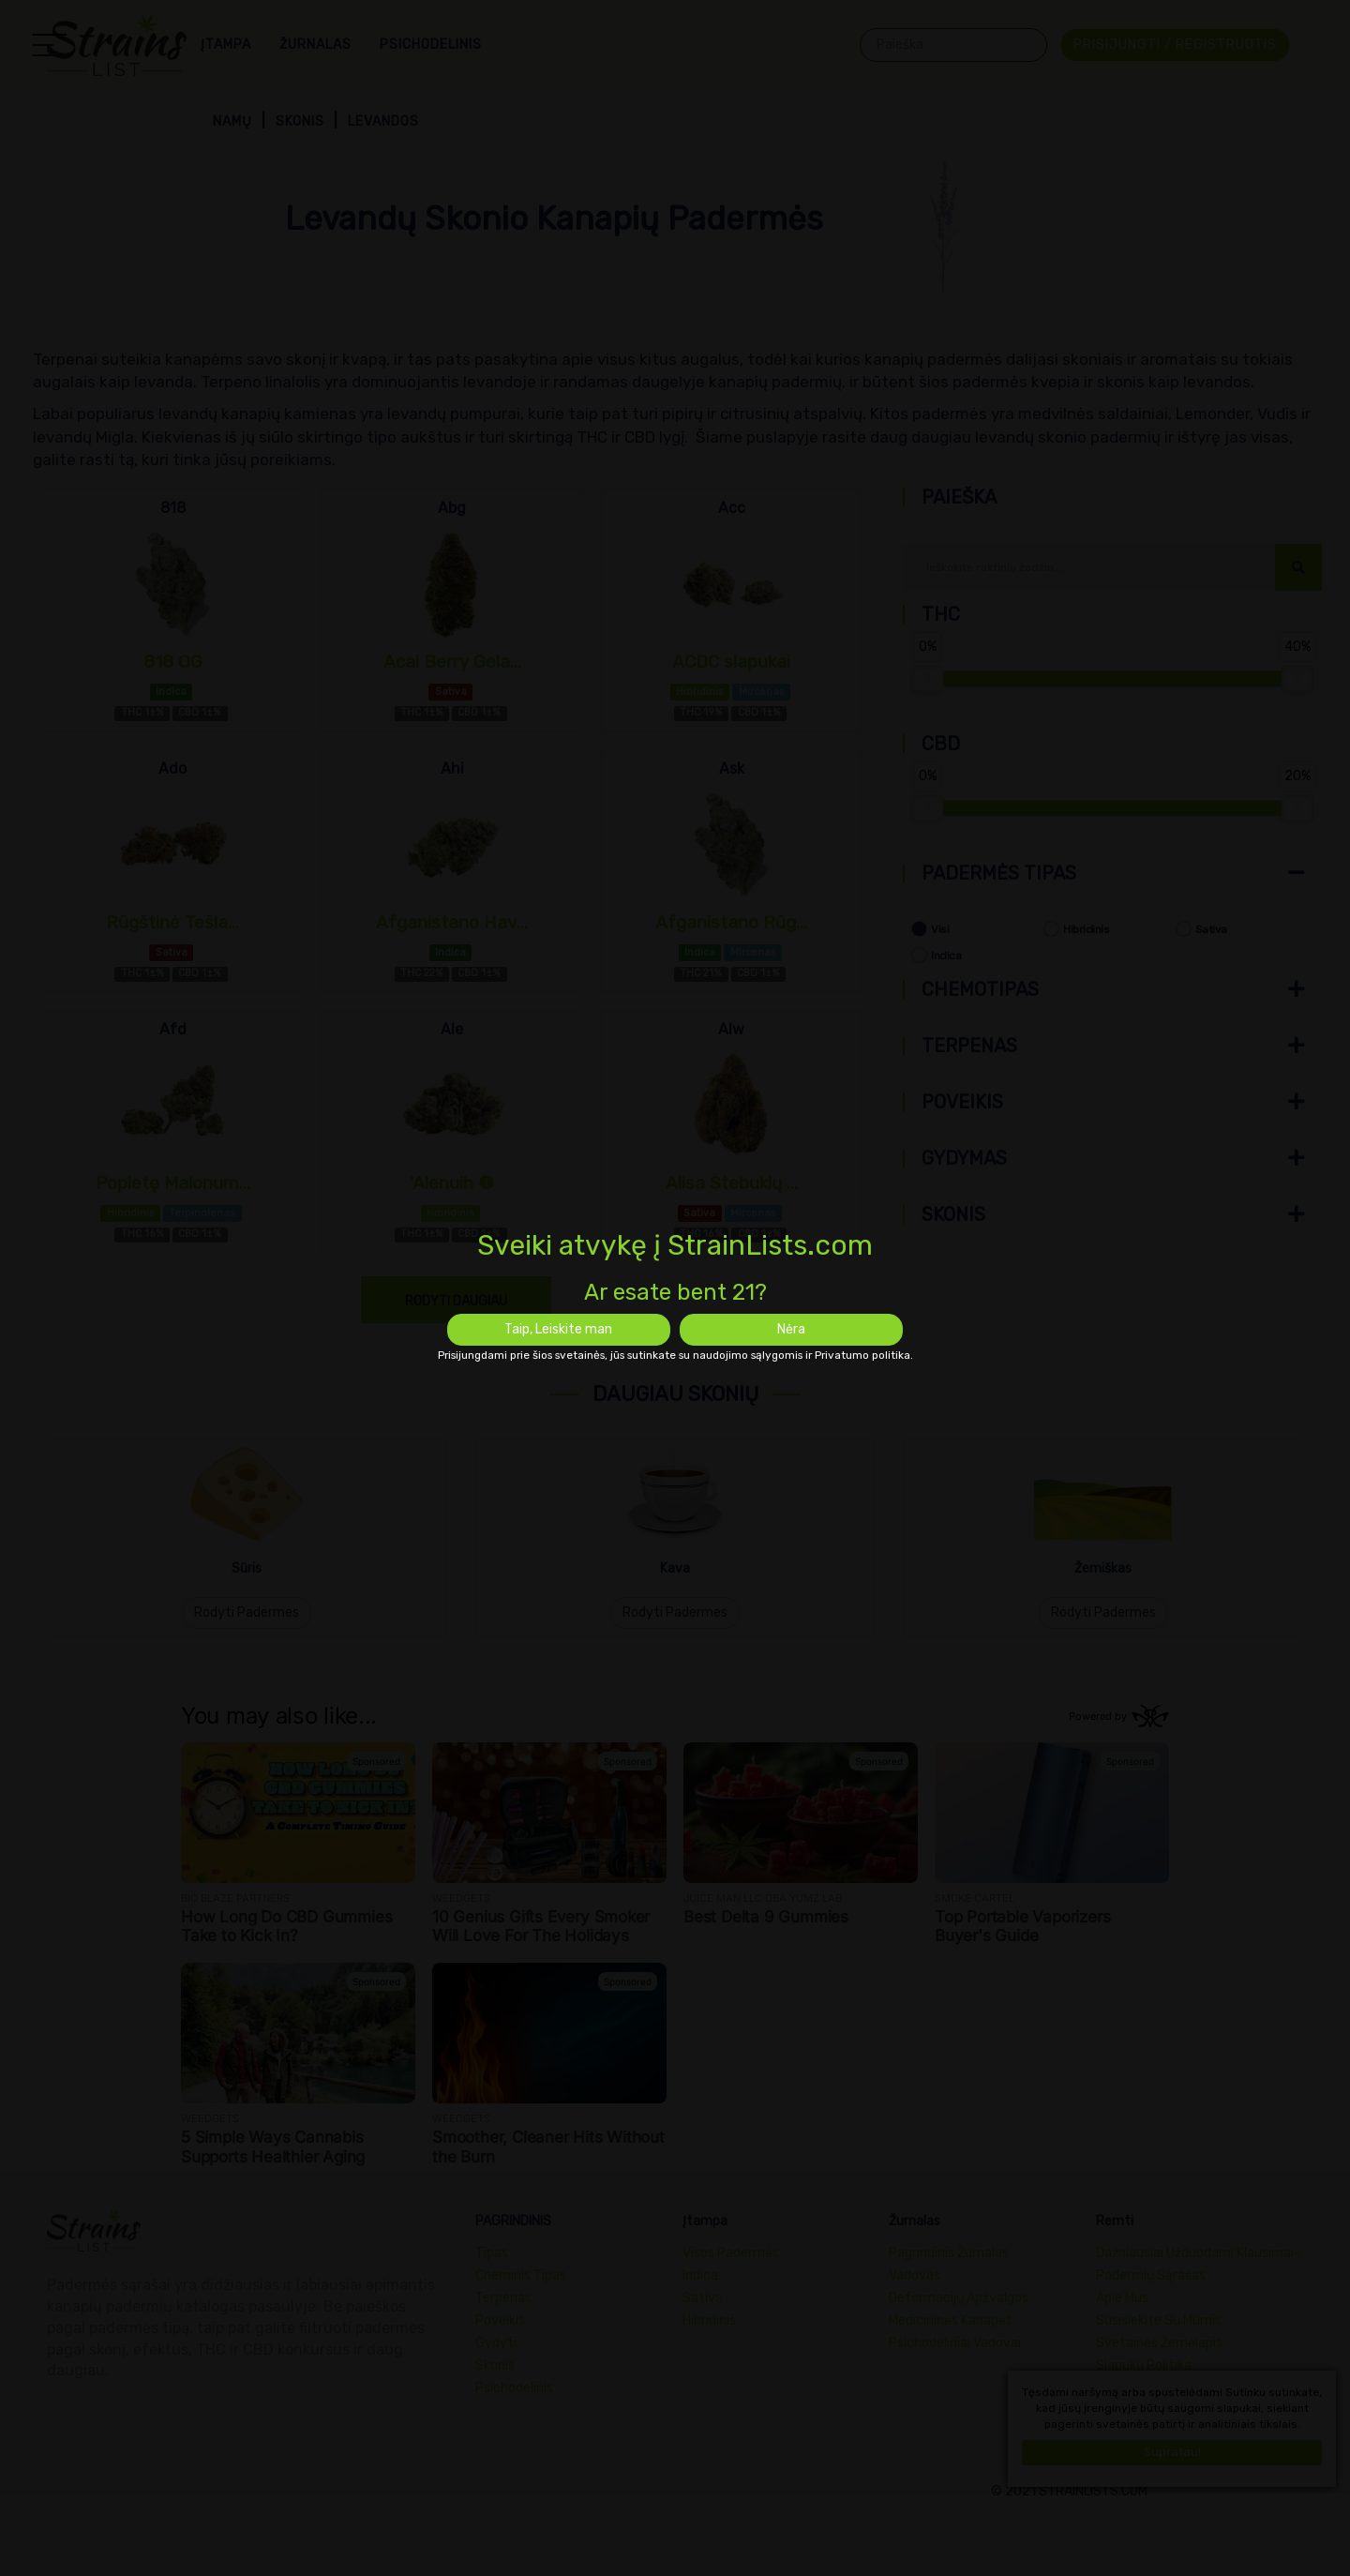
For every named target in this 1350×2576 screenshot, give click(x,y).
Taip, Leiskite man (558, 1329)
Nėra (791, 1329)
